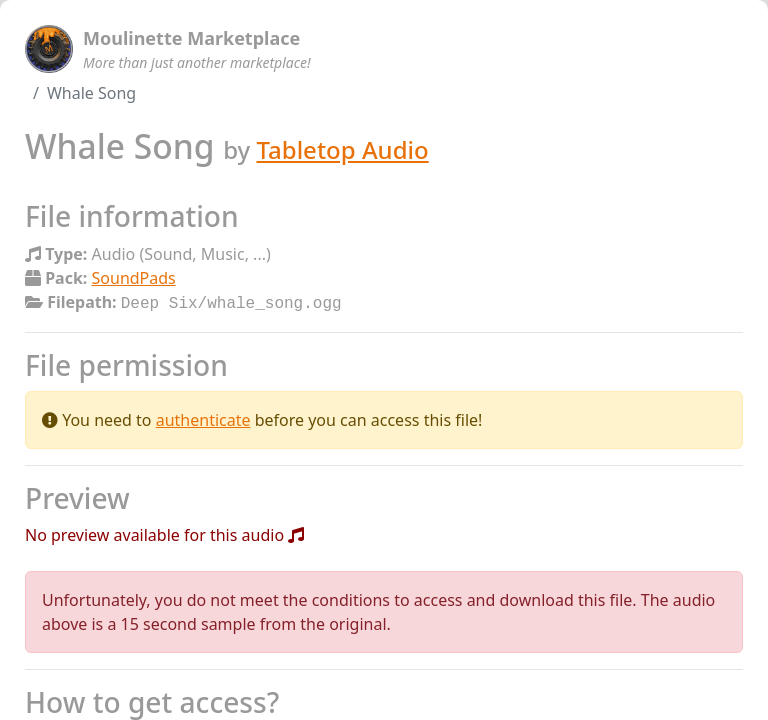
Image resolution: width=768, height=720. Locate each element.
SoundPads (134, 278)
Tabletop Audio (342, 149)
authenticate (203, 418)
